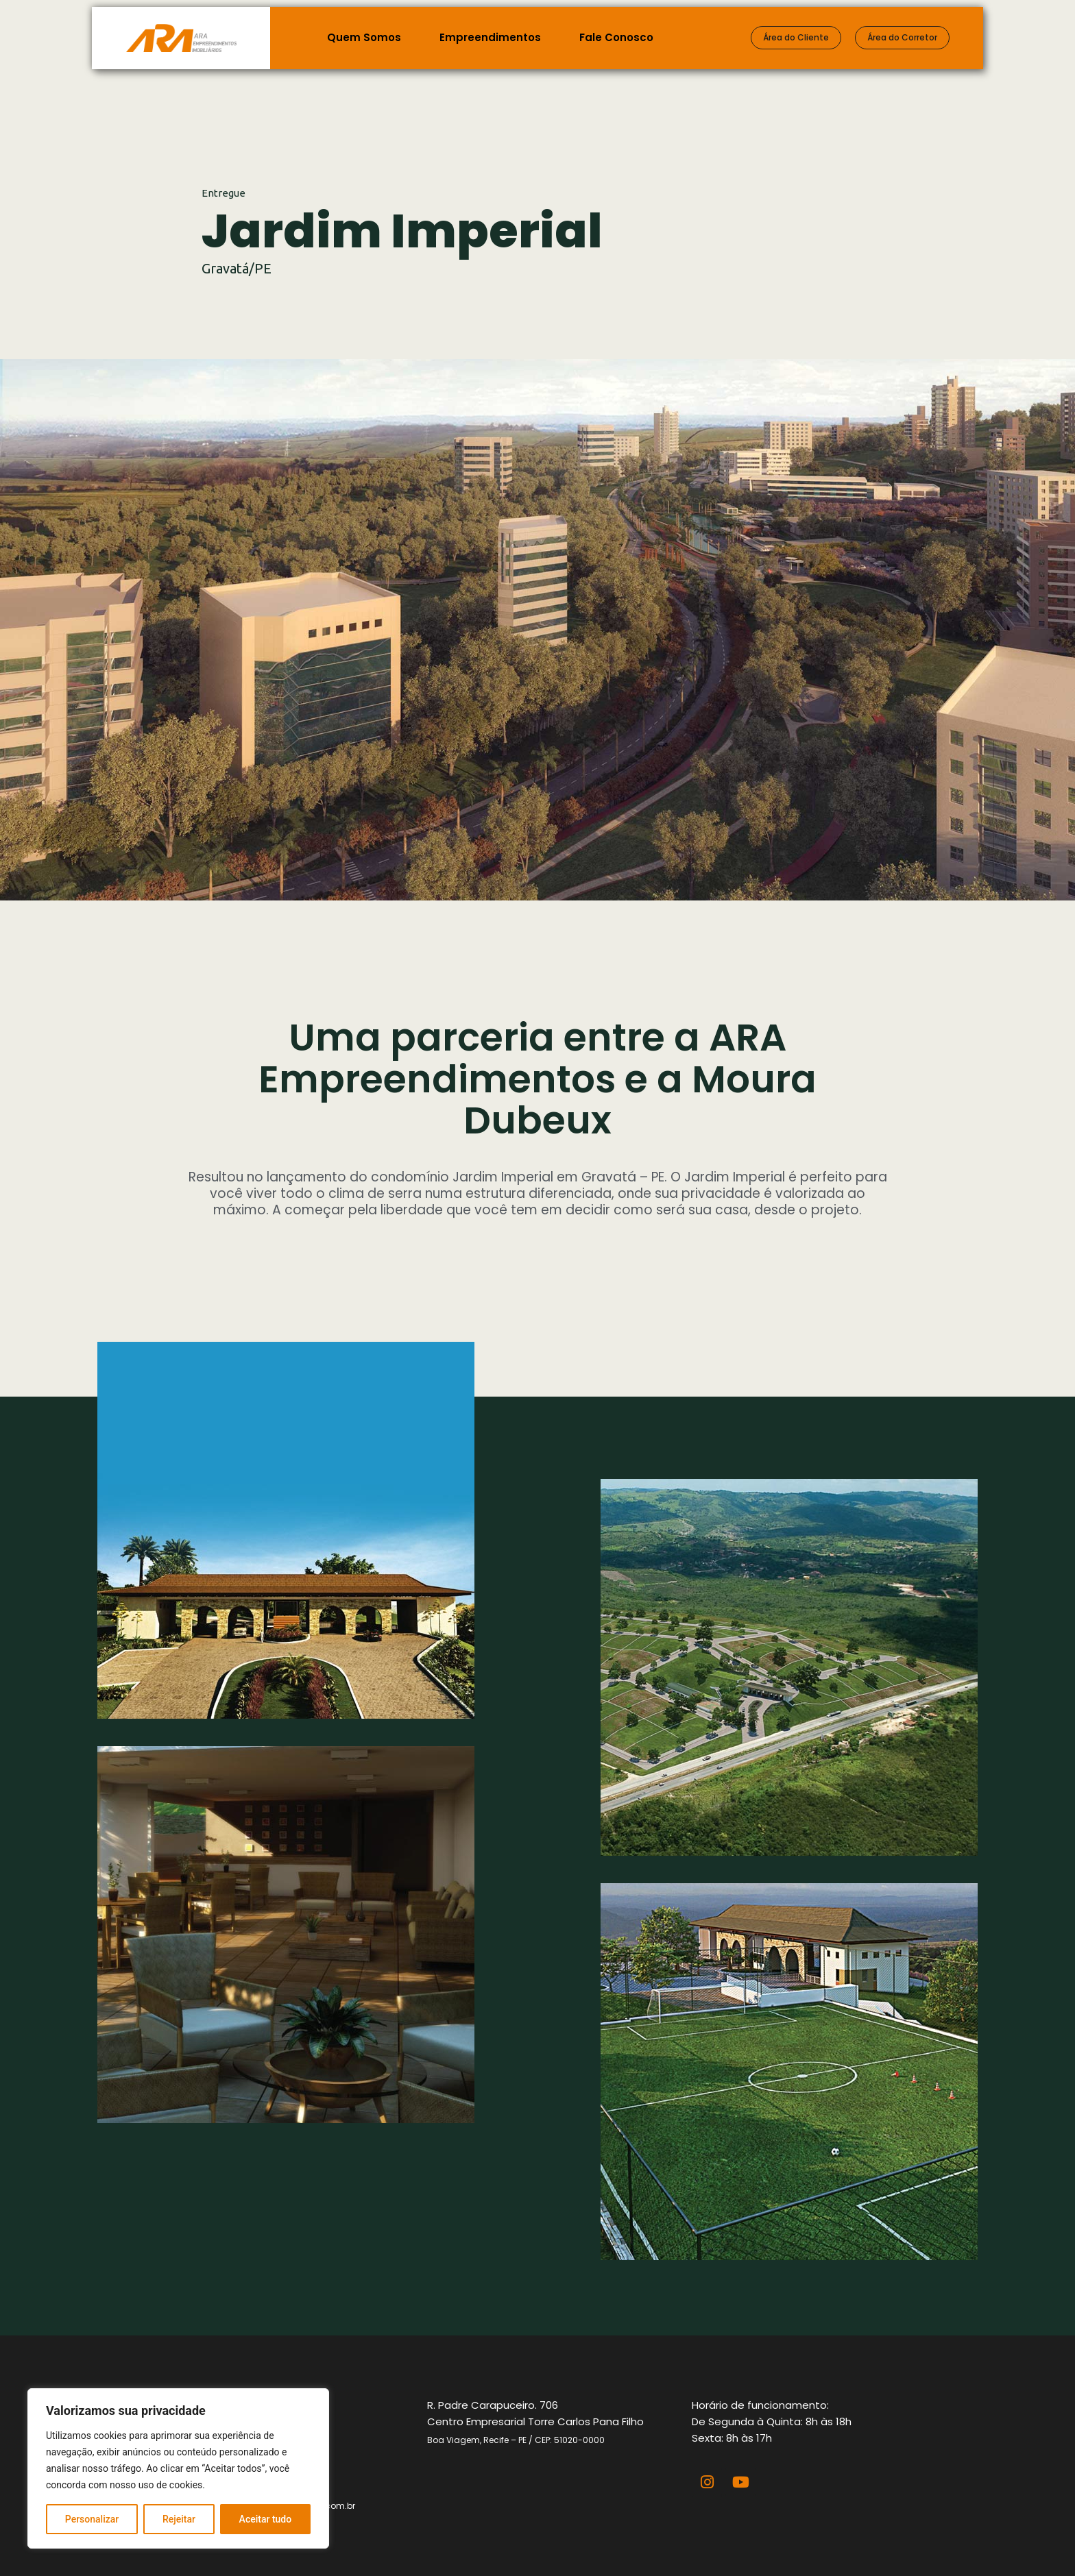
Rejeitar (178, 2519)
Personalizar (92, 2519)
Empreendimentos (490, 37)
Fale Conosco (616, 37)
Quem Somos (364, 37)
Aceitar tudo (265, 2519)
